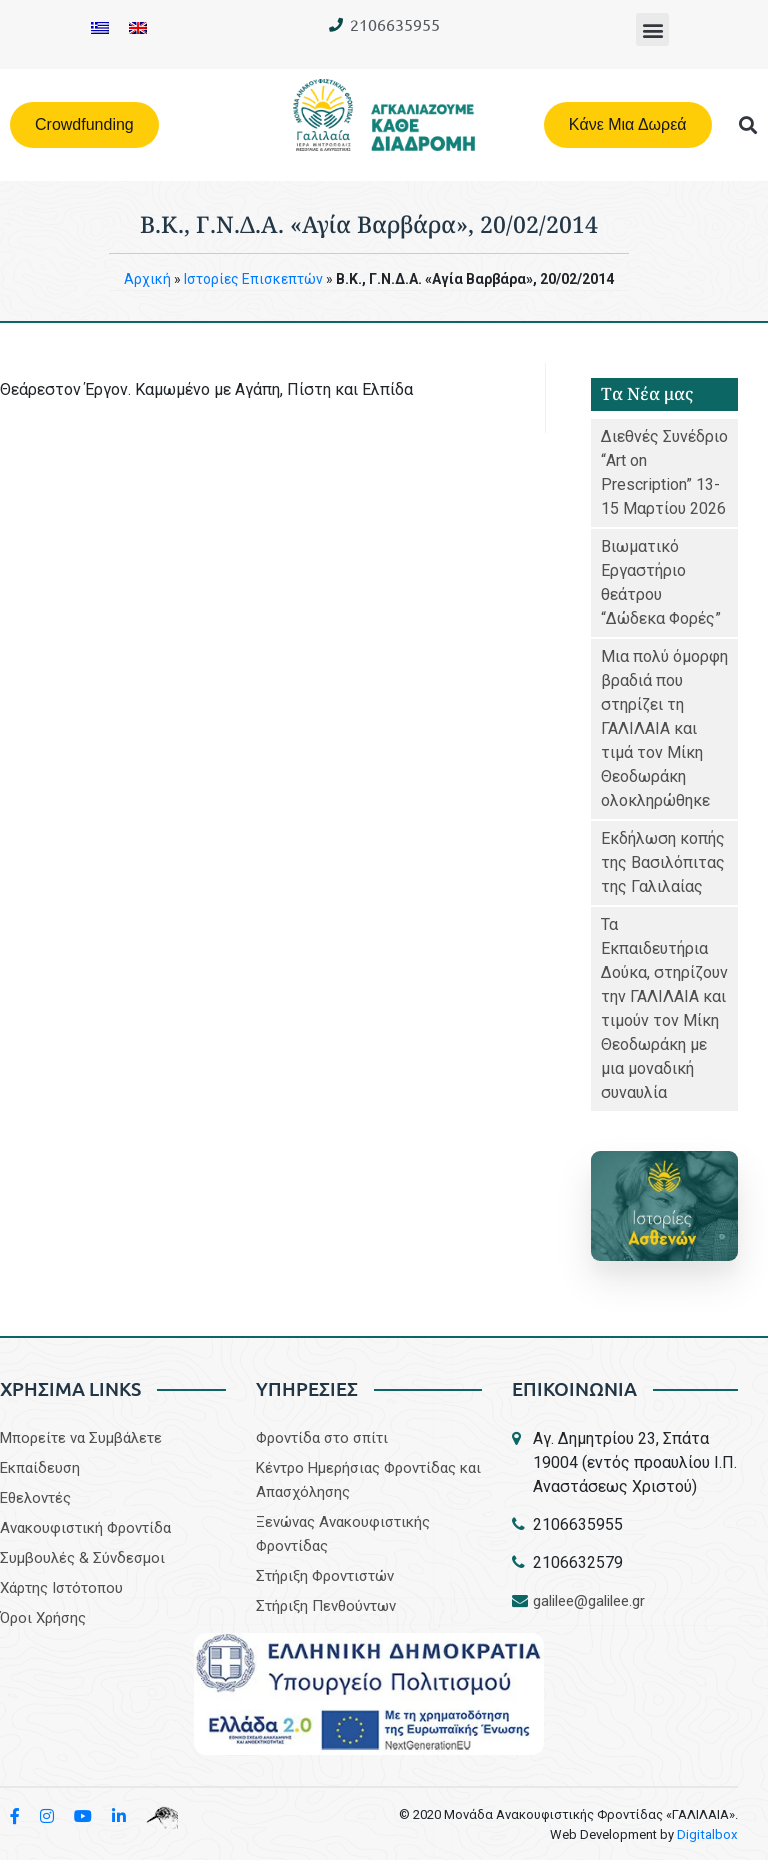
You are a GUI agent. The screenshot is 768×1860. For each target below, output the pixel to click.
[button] (652, 29)
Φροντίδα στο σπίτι (322, 1438)
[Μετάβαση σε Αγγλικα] (138, 27)
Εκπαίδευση (40, 1468)
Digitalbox (708, 1834)
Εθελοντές (35, 1498)
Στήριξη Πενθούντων (326, 1606)
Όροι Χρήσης (43, 1618)
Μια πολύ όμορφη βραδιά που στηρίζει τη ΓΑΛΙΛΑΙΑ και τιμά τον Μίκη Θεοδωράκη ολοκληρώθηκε (664, 728)
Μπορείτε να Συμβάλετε (81, 1438)
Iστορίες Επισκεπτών (253, 279)
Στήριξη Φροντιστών (325, 1576)
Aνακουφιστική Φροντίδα (85, 1528)
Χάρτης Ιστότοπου (61, 1588)
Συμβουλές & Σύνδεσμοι (82, 1558)
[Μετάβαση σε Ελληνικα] (100, 27)
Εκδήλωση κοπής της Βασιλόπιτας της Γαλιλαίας (663, 862)
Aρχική (147, 279)
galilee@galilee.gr (589, 1601)
